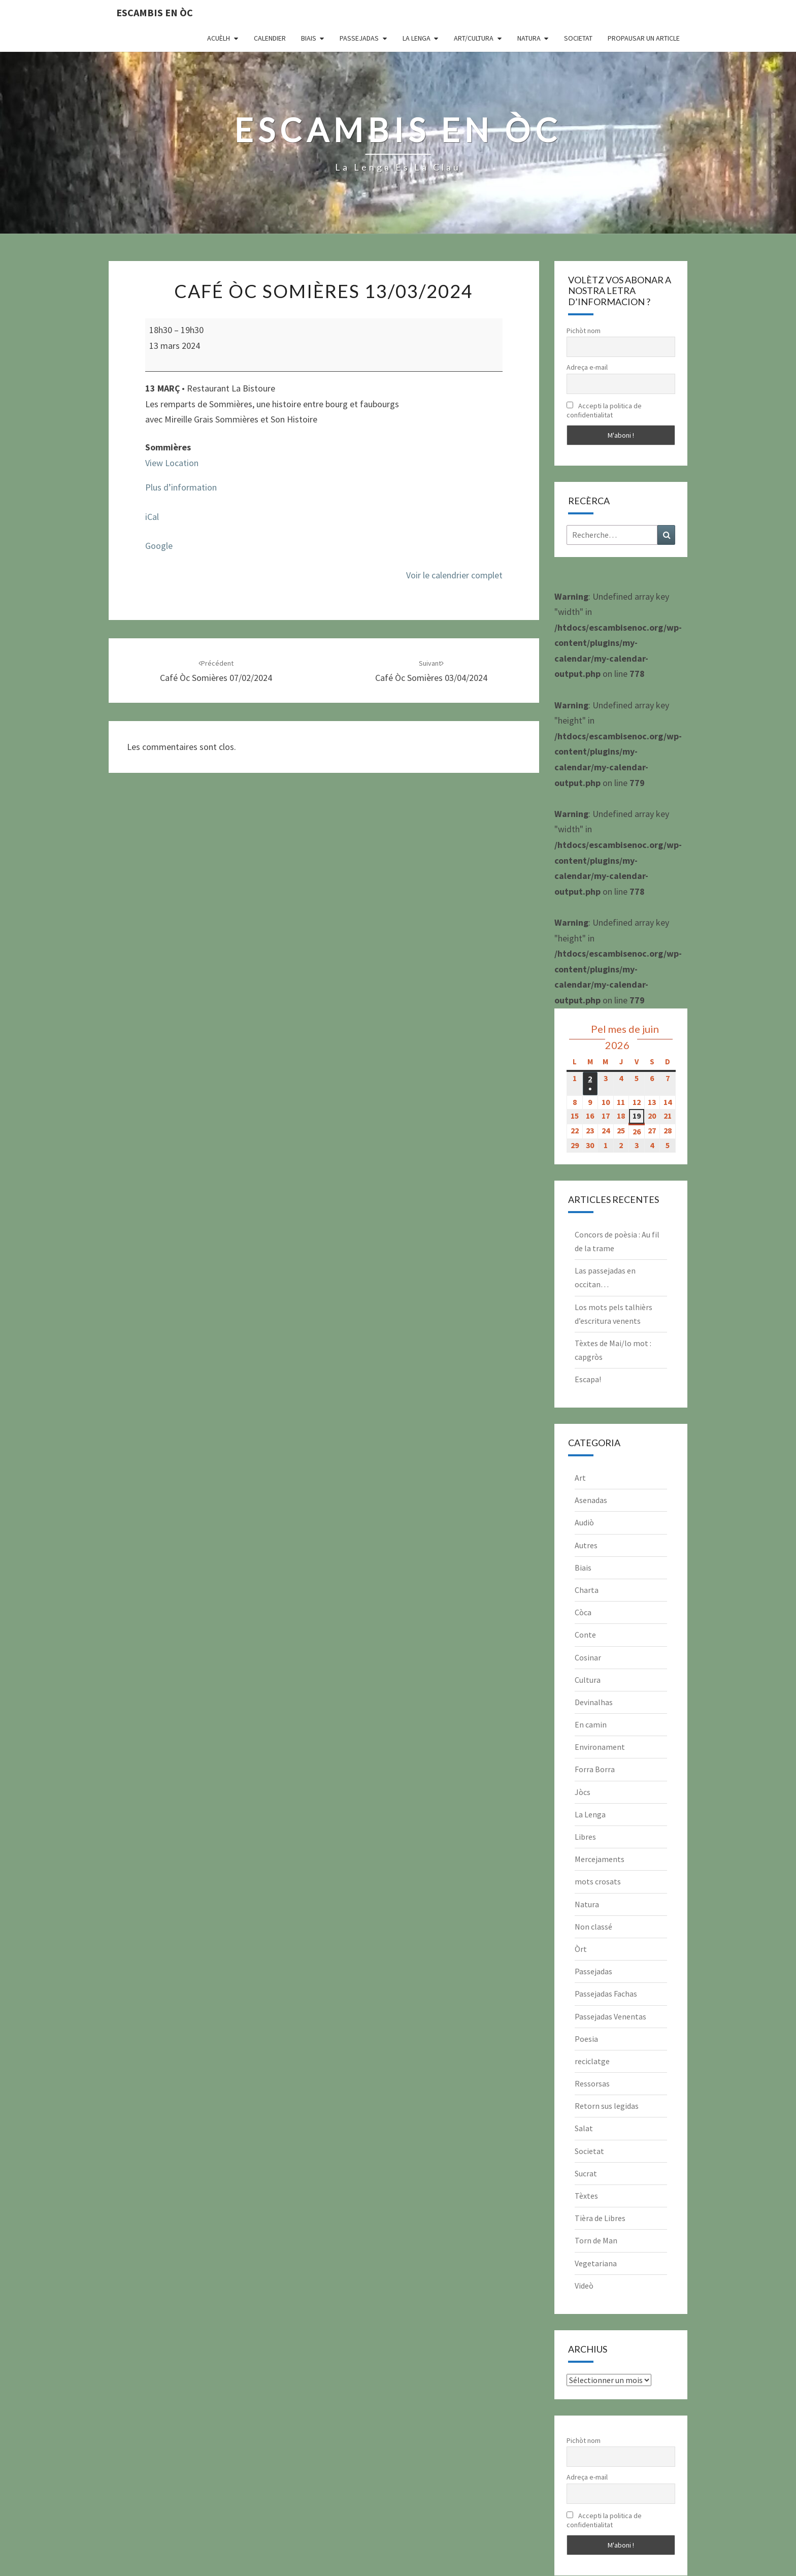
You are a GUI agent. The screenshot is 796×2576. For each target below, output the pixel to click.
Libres (585, 1837)
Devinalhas (594, 1702)
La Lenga (416, 38)
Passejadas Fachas (606, 1993)
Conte (585, 1634)
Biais (308, 38)
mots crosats (598, 1881)
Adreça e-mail (587, 367)
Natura (529, 38)
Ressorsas (592, 2083)
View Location (171, 463)
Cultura (588, 1680)
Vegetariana (596, 2263)
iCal (152, 517)
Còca (583, 1612)
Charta (587, 1590)
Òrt (581, 1949)
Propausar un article (644, 38)
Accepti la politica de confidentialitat (604, 410)
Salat (584, 2128)
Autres (586, 1545)
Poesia (586, 2039)
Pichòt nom (584, 330)
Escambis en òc (154, 12)
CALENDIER (270, 38)
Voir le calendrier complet (454, 575)
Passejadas (359, 38)
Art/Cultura (473, 38)
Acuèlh (218, 38)
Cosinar (588, 1657)
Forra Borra (595, 1769)
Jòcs (582, 1792)
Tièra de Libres (600, 2218)
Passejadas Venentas (610, 2016)
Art (580, 1478)
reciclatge (592, 2061)
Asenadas (591, 1500)
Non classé (593, 1926)
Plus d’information (181, 487)
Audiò (584, 1522)
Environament (600, 1747)
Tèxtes (586, 2196)
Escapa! (588, 1379)
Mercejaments (599, 1859)
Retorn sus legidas (607, 2106)
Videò (584, 2285)
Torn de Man (596, 2240)
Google (159, 545)
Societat (578, 38)
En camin (591, 1724)
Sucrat (586, 2173)
